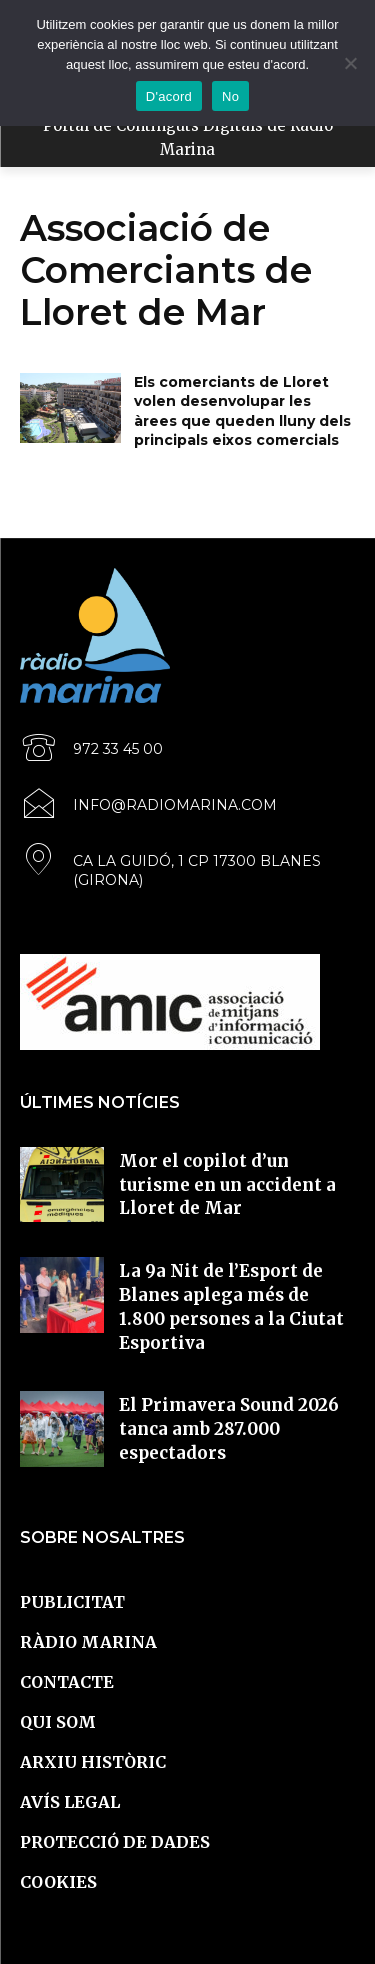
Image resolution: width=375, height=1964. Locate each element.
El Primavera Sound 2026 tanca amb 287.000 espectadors (229, 1429)
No (230, 96)
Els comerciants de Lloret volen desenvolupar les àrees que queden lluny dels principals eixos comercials (242, 411)
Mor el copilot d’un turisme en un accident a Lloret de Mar (227, 1185)
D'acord (169, 96)
